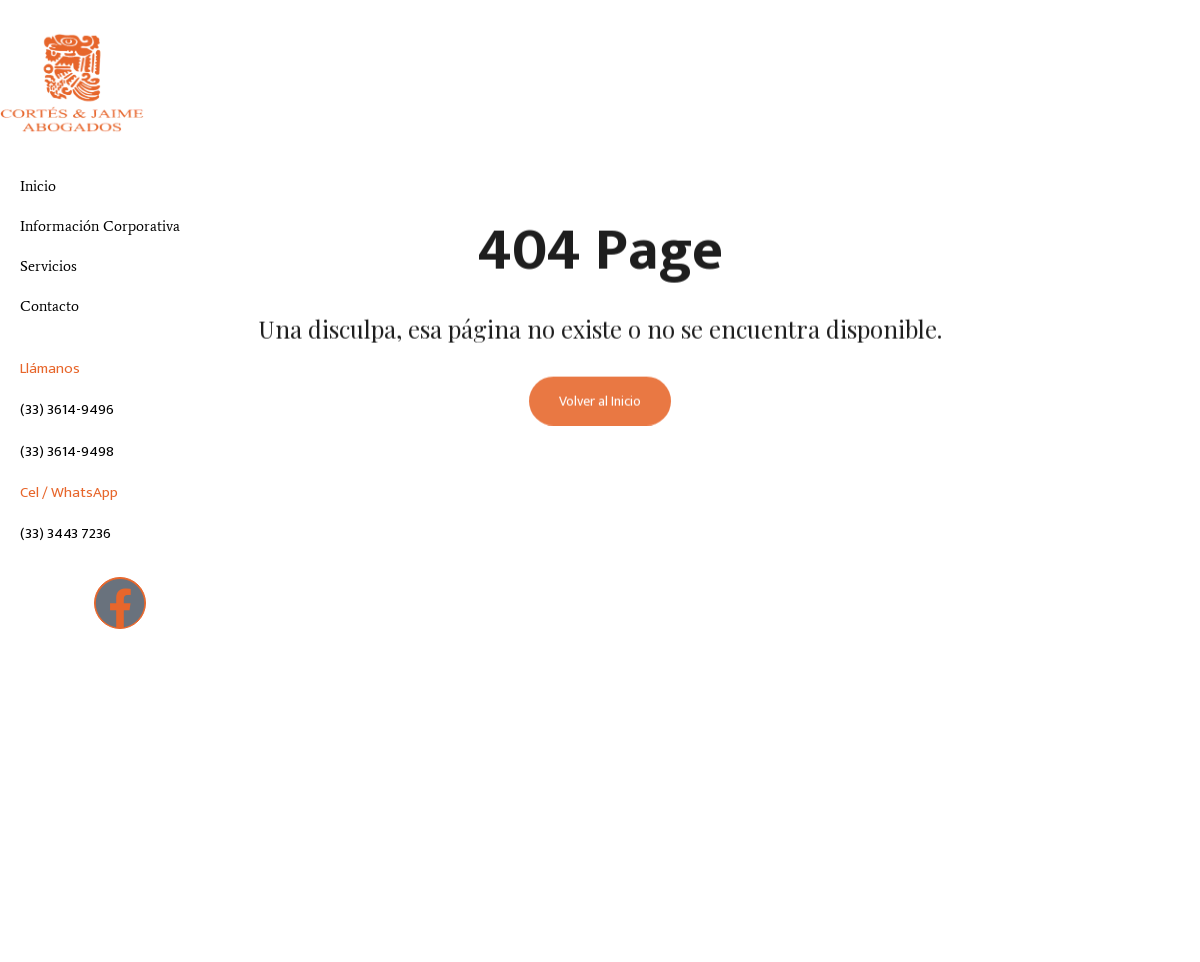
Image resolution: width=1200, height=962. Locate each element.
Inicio (38, 186)
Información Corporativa (100, 226)
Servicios (48, 266)
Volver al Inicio (600, 403)
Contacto (49, 306)
